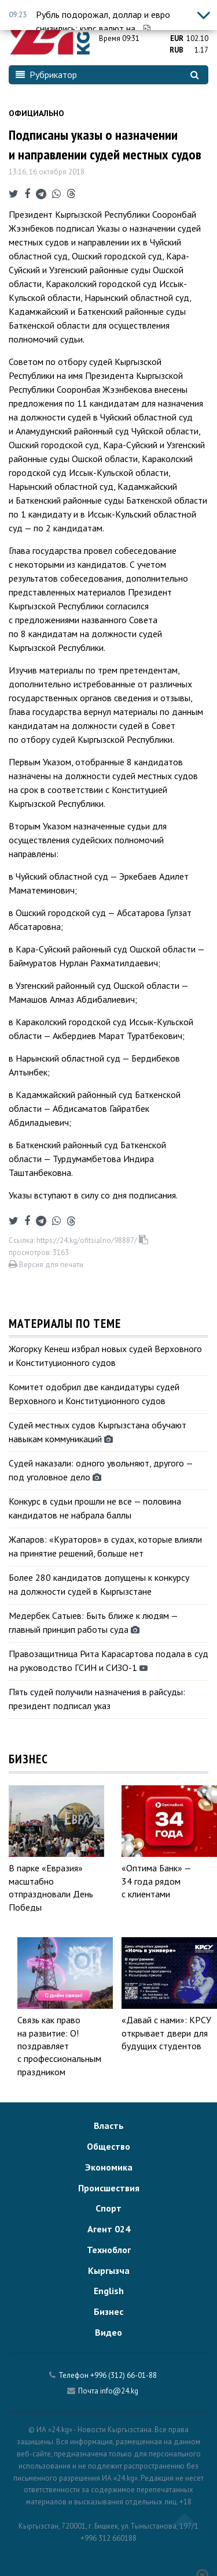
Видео (108, 2332)
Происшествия (108, 2188)
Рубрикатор (46, 74)
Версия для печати (46, 1265)
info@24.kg (119, 2391)
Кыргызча (109, 2270)
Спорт (108, 2208)
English (109, 2290)
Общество (108, 2146)
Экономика (109, 2167)
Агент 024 (108, 2229)
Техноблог (109, 2249)
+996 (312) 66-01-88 (123, 2375)
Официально (36, 113)
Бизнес (108, 2311)
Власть (109, 2125)
